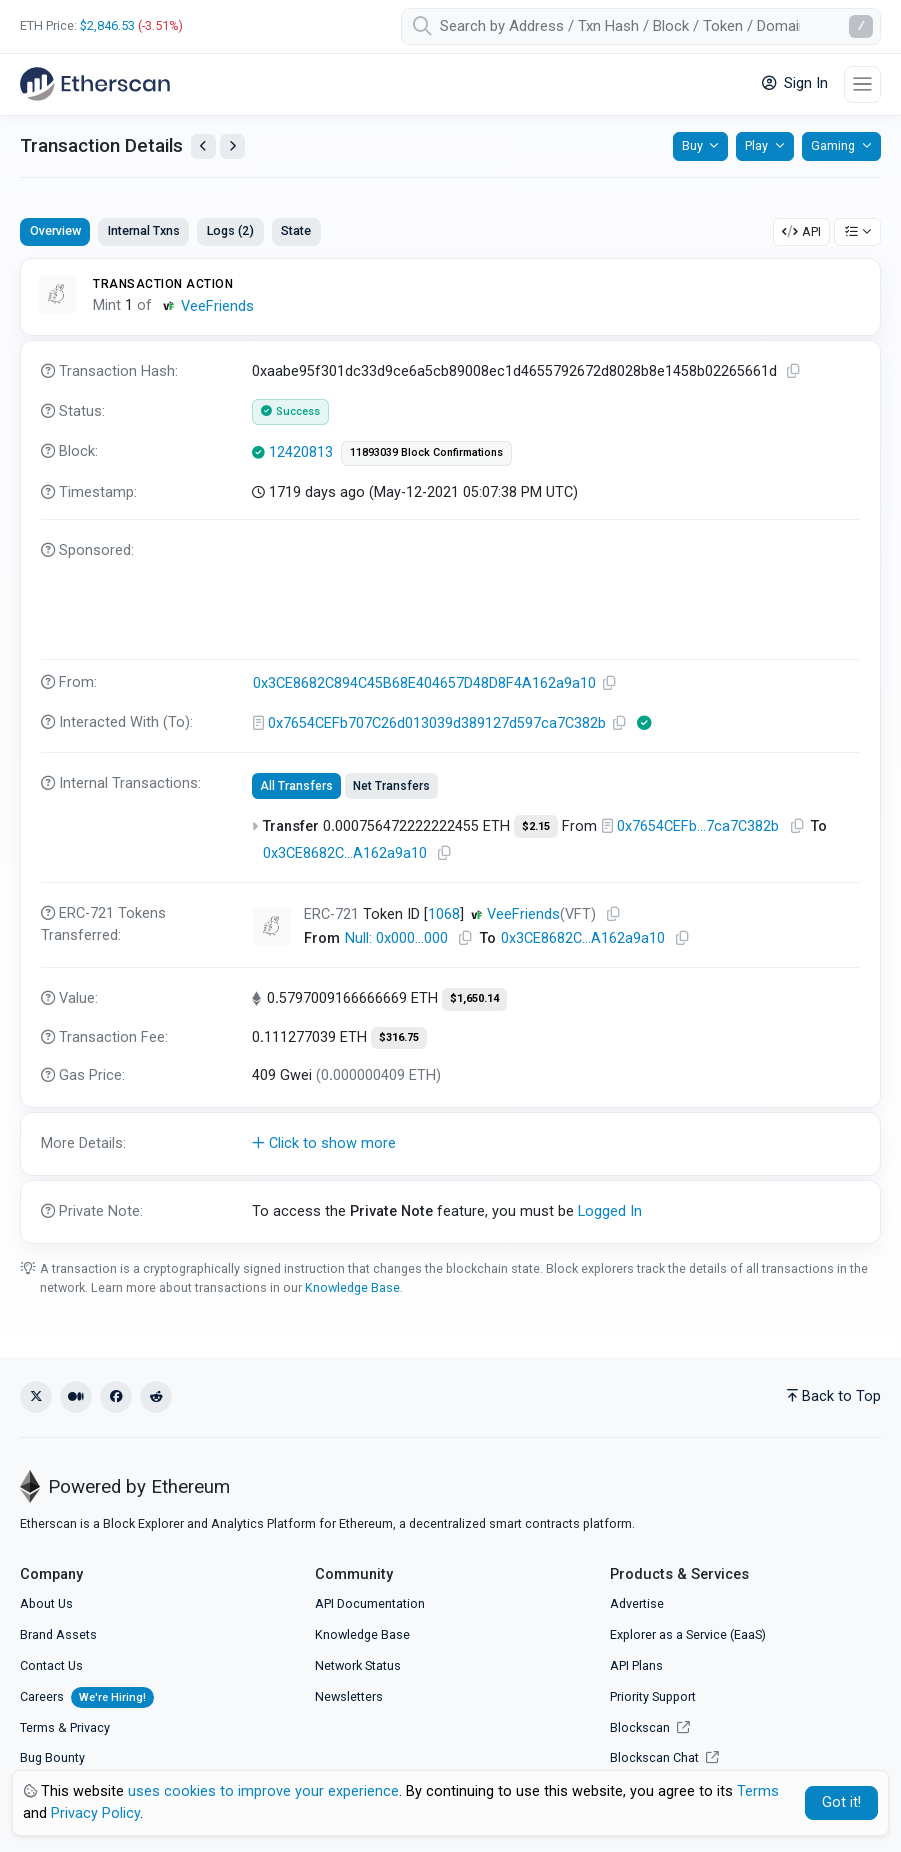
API (801, 231)
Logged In (610, 1211)
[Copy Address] (610, 683)
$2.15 (536, 826)
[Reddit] (156, 1397)
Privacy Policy (95, 1813)
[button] (450, 1144)
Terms (37, 1727)
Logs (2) (230, 230)
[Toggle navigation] (862, 84)
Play (756, 145)
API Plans (636, 1665)
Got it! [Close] (841, 1802)
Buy (692, 145)
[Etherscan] (95, 84)
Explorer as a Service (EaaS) (688, 1634)
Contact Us (51, 1665)
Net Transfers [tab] (391, 786)
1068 (444, 914)
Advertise (637, 1603)
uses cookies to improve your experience (263, 1791)
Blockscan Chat (664, 1757)
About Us (46, 1603)
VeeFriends (217, 306)
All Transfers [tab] (296, 786)
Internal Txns (144, 230)
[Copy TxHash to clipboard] (794, 371)
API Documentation (370, 1603)
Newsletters (349, 1696)
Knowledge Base (352, 1287)
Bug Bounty (52, 1757)
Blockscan (650, 1727)
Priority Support (653, 1696)
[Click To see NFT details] (272, 927)
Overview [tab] (55, 230)
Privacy (90, 1727)
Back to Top (834, 1396)
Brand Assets (58, 1634)
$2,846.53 (107, 25)
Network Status (358, 1665)
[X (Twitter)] (36, 1397)
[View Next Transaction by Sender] (232, 146)
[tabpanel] (450, 750)
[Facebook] (116, 1397)
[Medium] (76, 1397)
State (296, 230)
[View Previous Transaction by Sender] (203, 146)
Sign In (795, 83)
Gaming (833, 145)
